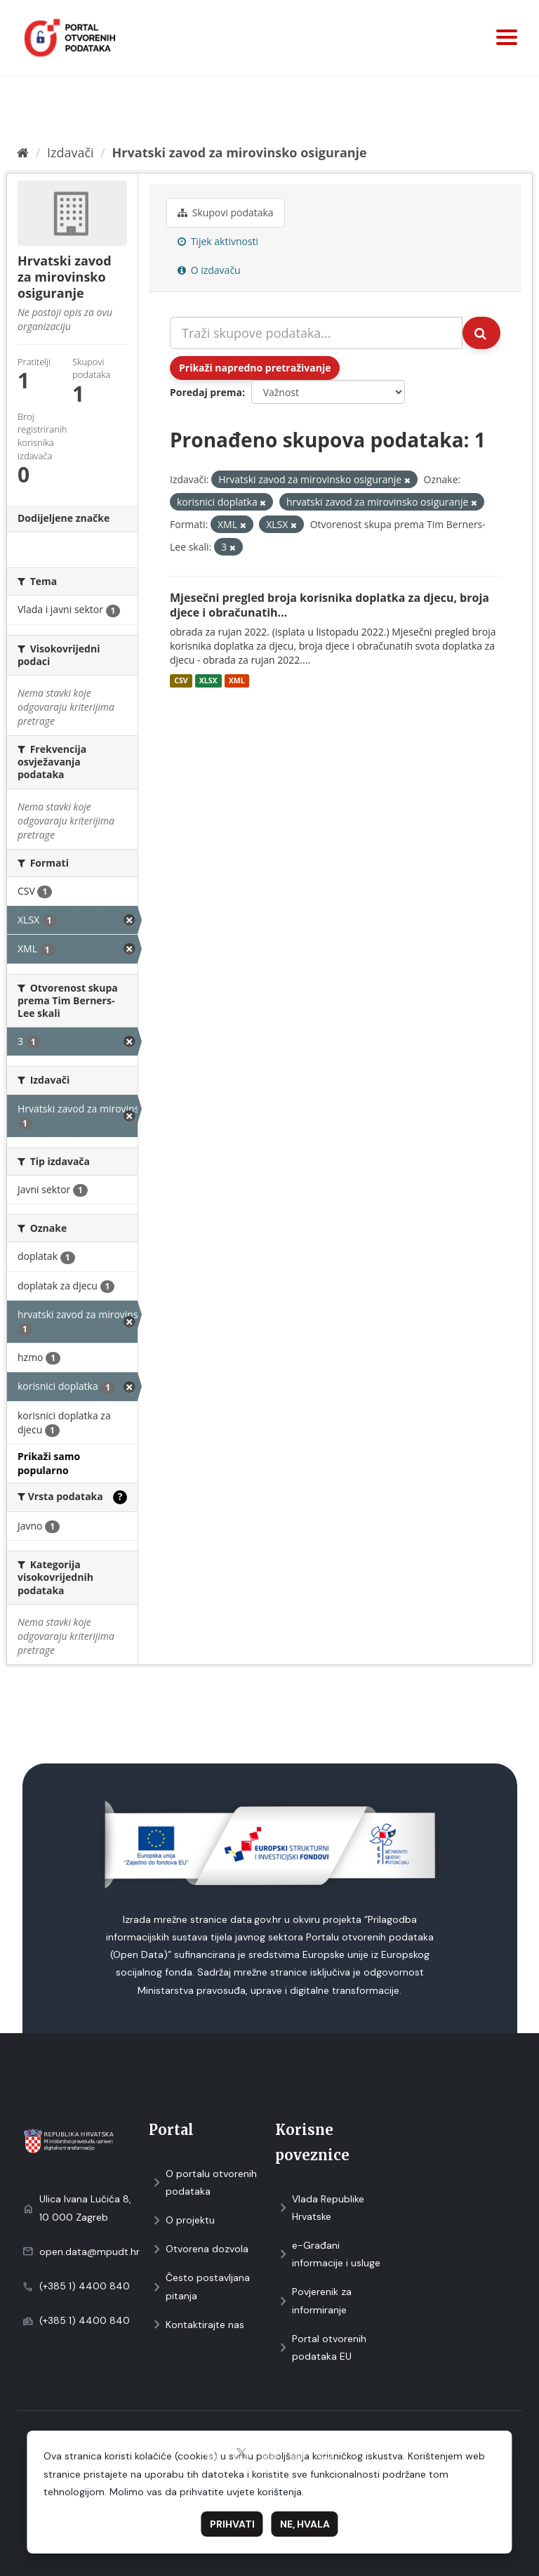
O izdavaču (209, 270)
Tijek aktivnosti (218, 241)
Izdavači (70, 152)
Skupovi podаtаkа (226, 212)
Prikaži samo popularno (49, 1463)
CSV (180, 680)
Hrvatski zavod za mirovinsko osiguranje (239, 152)
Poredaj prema (206, 392)
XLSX (208, 680)
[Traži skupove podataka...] (316, 333)
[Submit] (481, 333)
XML (237, 680)
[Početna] (23, 152)
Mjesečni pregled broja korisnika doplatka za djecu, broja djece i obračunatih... (329, 605)
